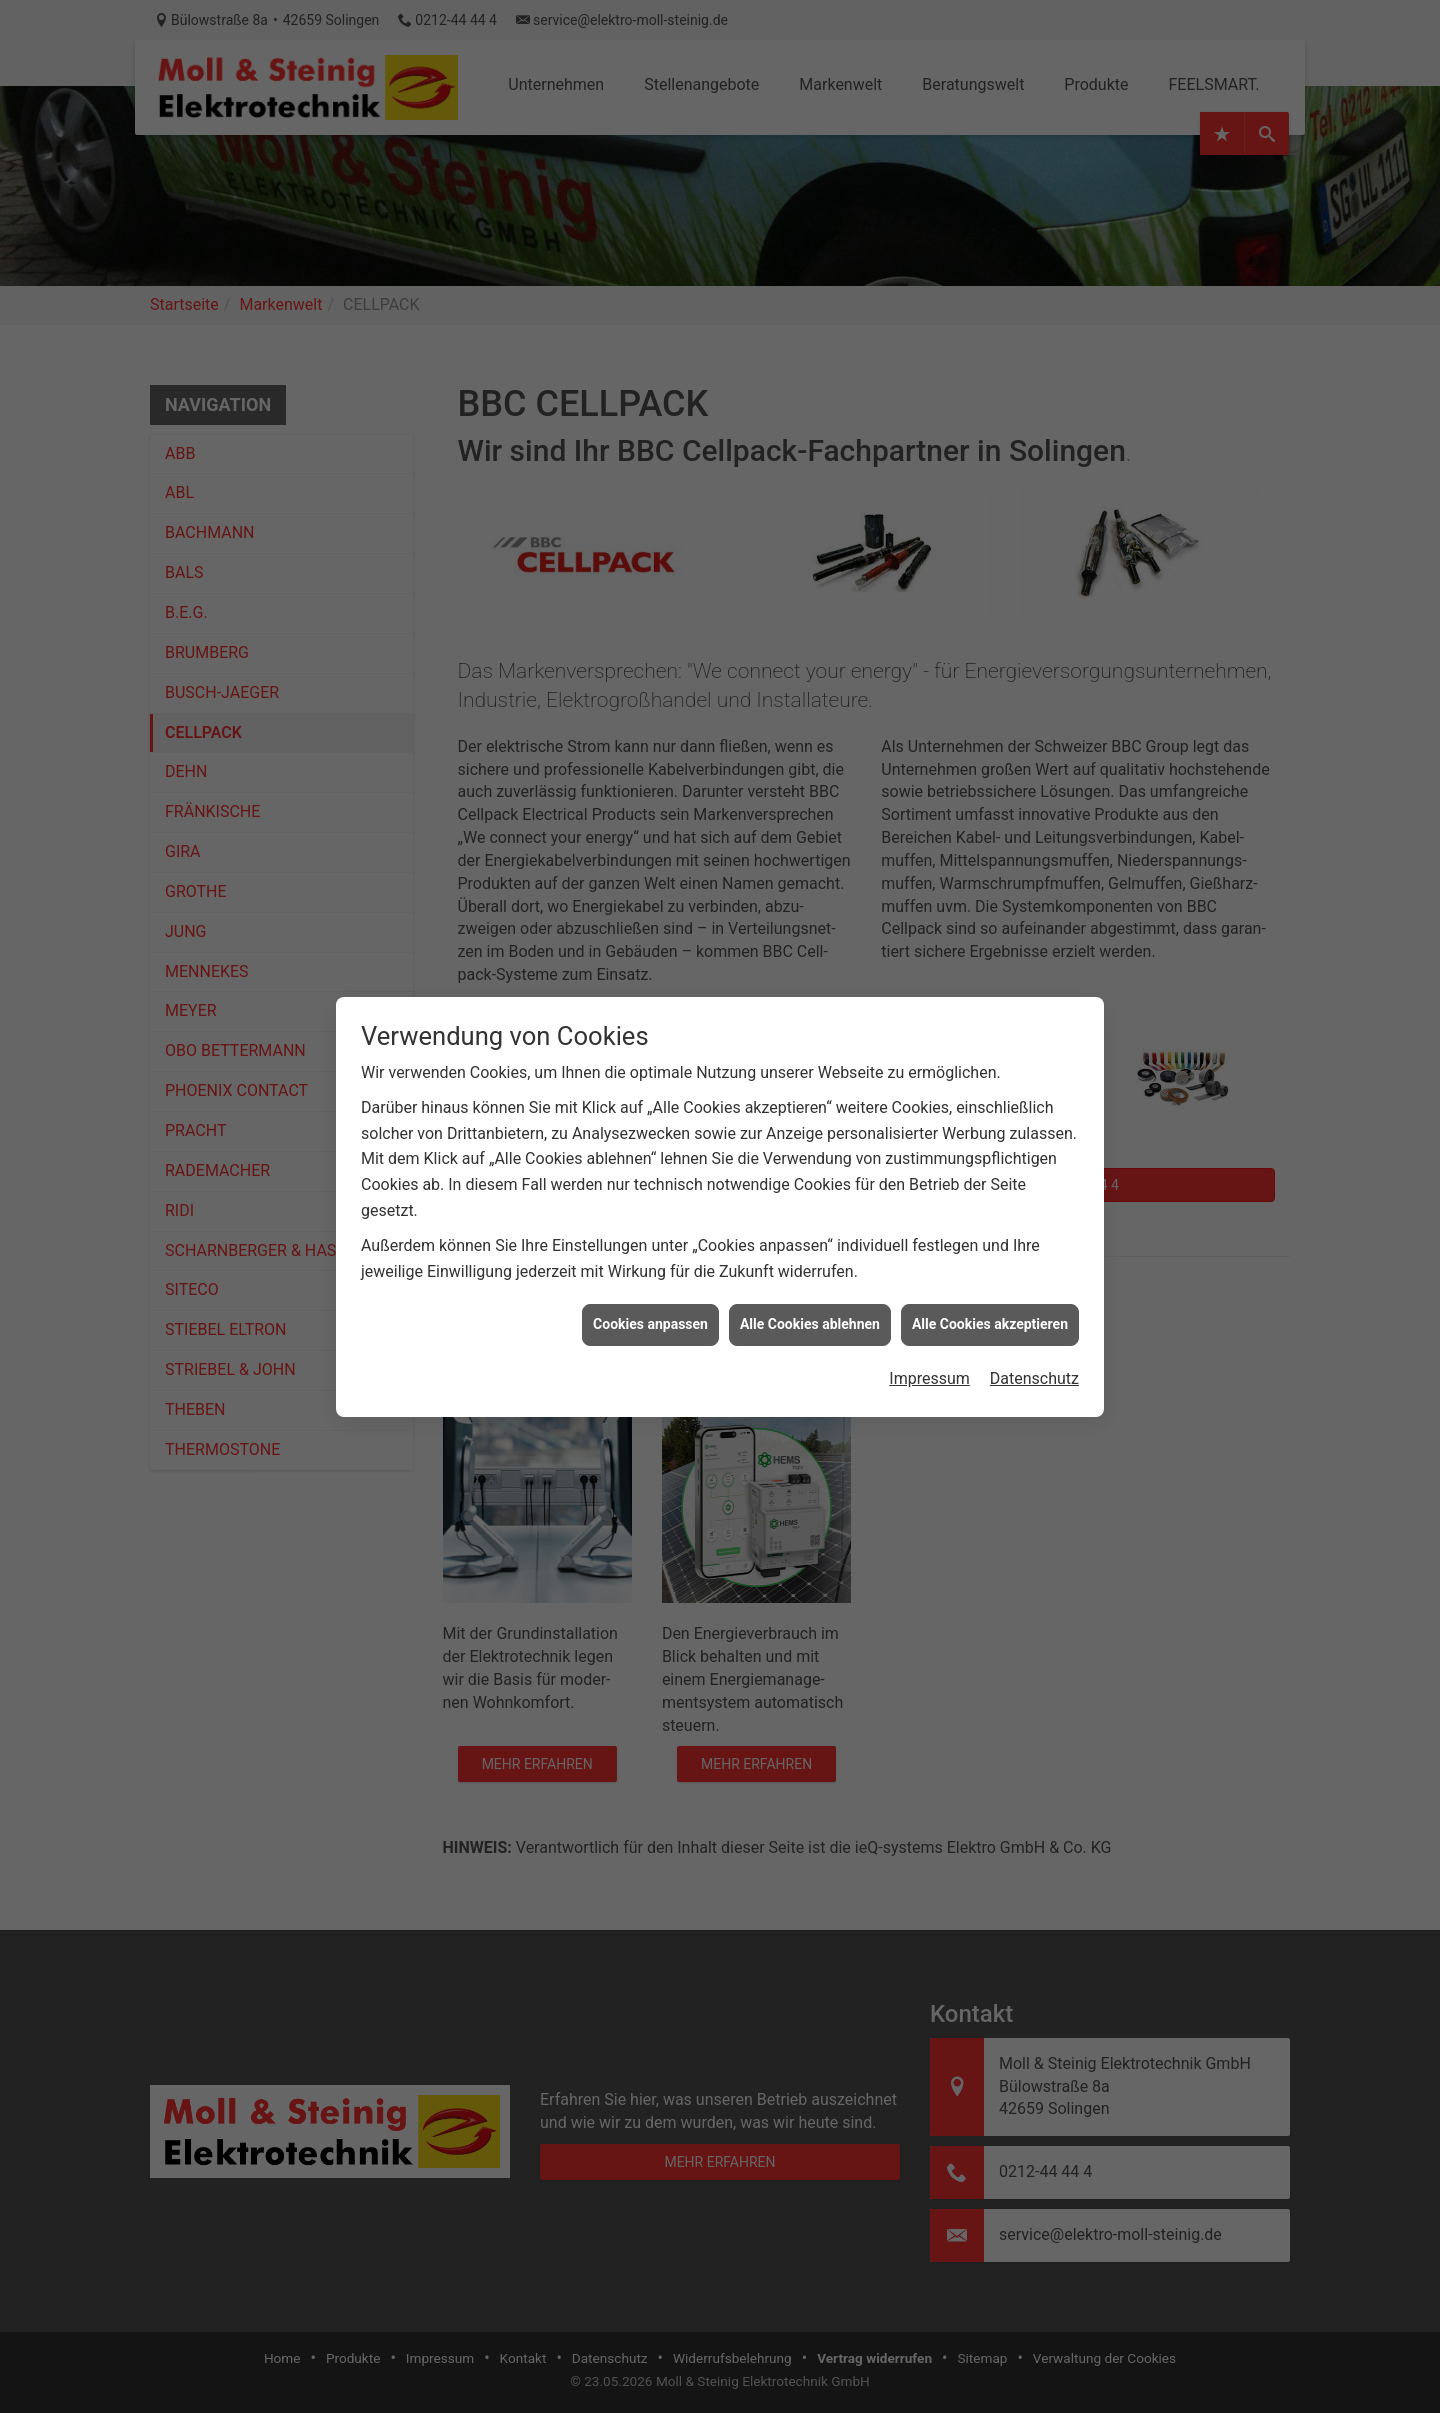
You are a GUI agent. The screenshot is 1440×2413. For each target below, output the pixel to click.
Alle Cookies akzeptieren (990, 1277)
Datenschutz (1034, 1331)
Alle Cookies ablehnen (810, 1277)
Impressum (929, 1331)
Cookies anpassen (650, 1277)
